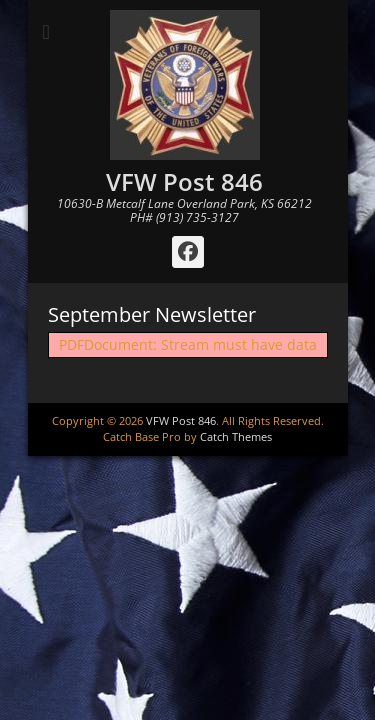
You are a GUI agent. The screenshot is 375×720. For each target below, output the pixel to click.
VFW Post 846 (184, 181)
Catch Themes (236, 436)
